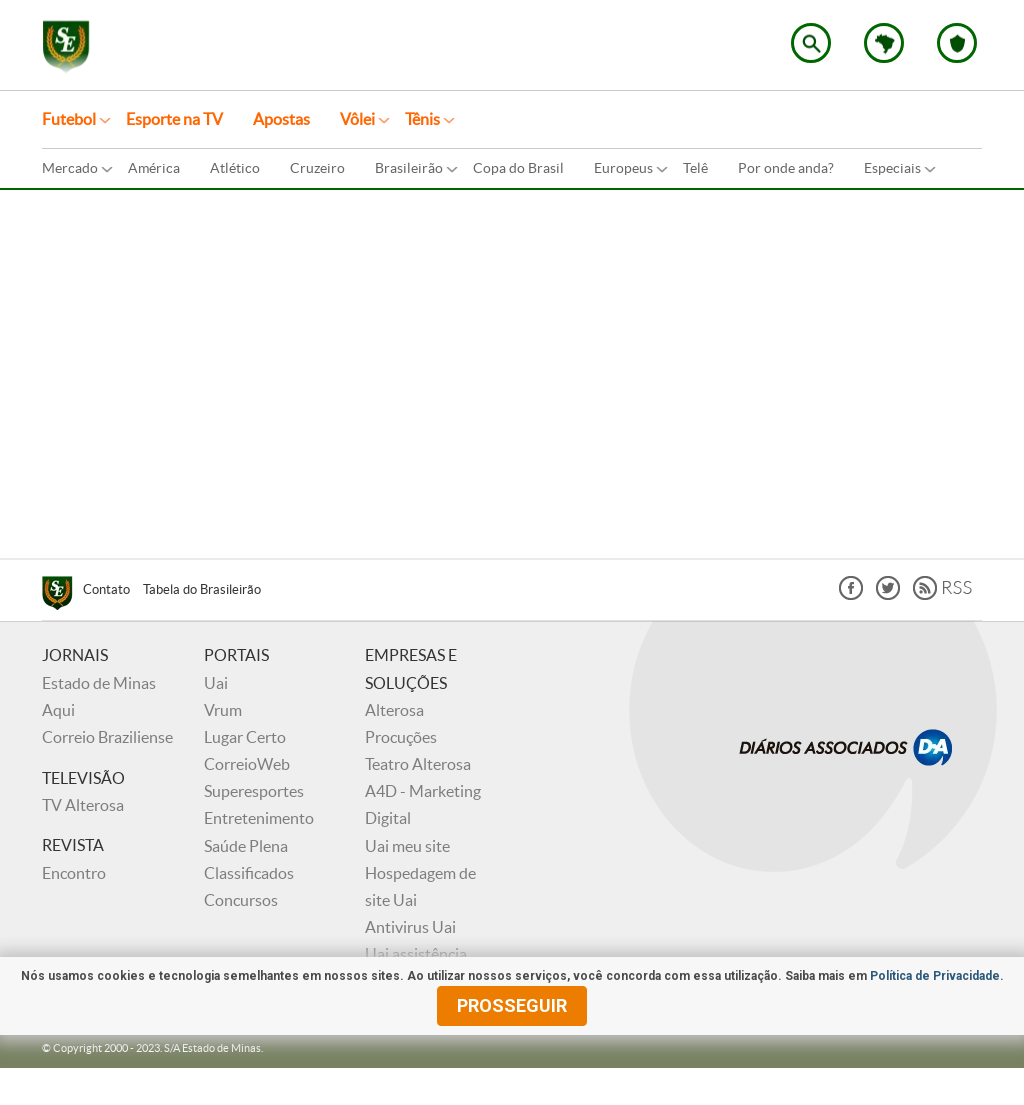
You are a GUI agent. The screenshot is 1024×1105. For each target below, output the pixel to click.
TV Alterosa (83, 805)
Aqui (58, 710)
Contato (106, 589)
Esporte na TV (174, 119)
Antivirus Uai (410, 927)
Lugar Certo (245, 737)
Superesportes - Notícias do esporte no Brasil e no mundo (66, 47)
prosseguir (512, 1005)
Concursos (241, 900)
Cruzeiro (317, 168)
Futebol (69, 119)
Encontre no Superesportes (811, 43)
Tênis (422, 119)
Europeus (623, 168)
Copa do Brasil (518, 168)
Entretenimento (259, 818)
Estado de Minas (99, 683)
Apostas (281, 119)
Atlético (235, 168)
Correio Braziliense (107, 737)
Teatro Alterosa (418, 764)
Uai (216, 683)
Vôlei (357, 119)
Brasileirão (409, 168)
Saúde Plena (246, 846)
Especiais (892, 168)
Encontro (74, 873)
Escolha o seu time (957, 43)
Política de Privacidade (935, 976)
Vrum (223, 710)
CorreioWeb (247, 764)
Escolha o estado (884, 43)
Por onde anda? (786, 168)
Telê (695, 168)
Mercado (70, 168)
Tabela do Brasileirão (202, 589)
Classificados (249, 873)
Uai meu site (407, 846)
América (154, 168)
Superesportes (254, 791)
